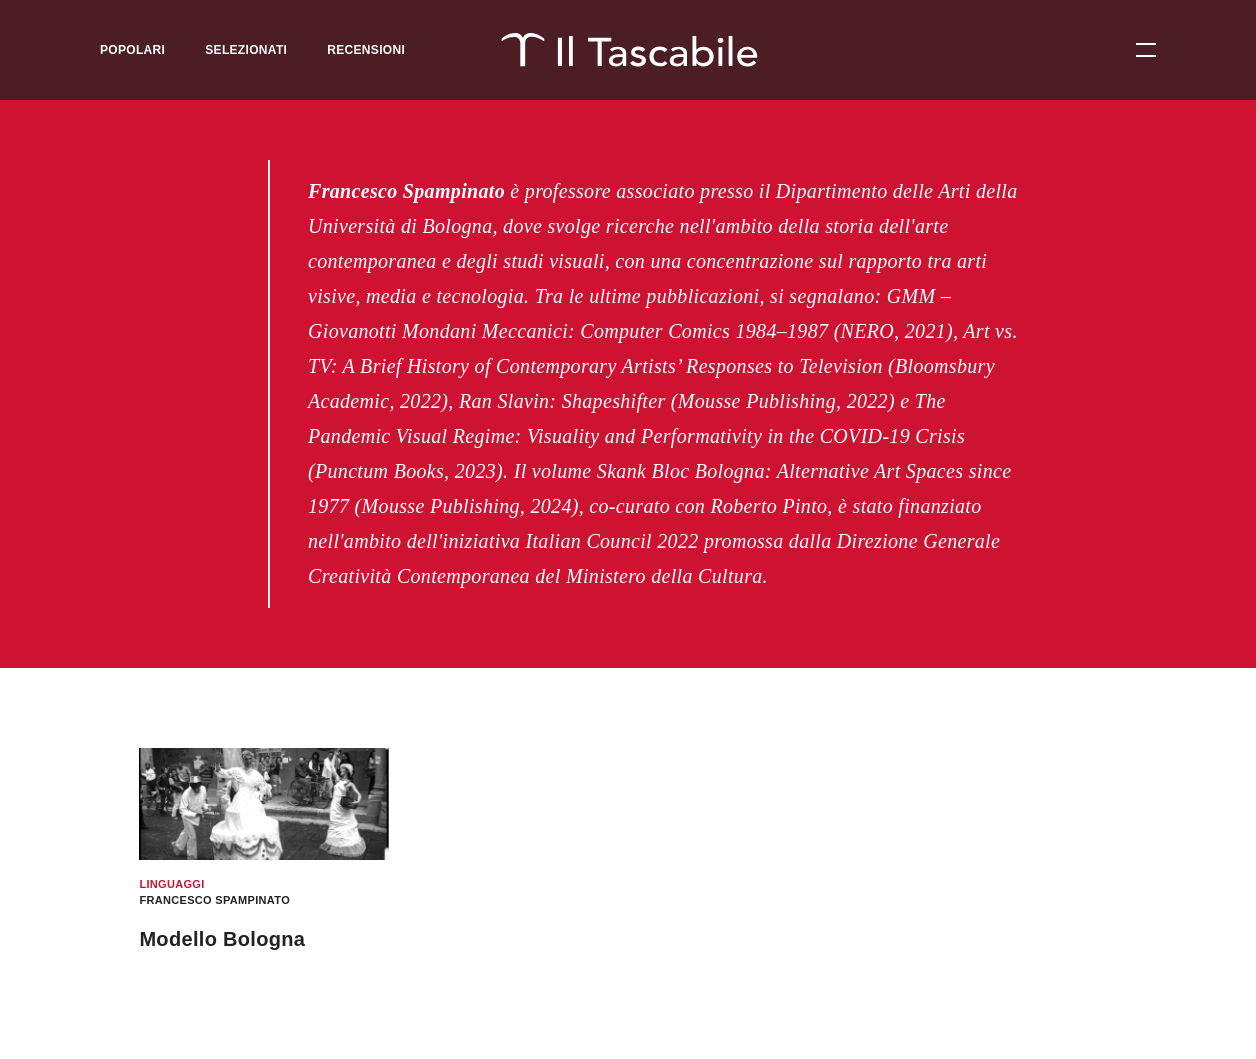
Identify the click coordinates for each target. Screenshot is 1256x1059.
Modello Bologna (222, 939)
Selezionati (246, 50)
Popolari (132, 50)
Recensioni (366, 50)
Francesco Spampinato (214, 900)
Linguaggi (171, 884)
